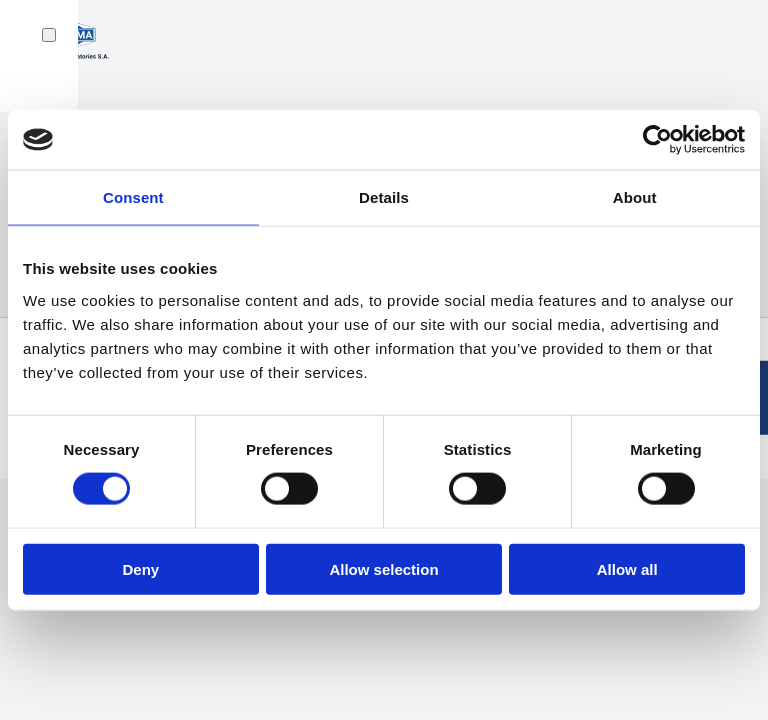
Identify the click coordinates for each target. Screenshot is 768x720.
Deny (140, 568)
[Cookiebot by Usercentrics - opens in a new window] (657, 140)
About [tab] (635, 197)
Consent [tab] (133, 197)
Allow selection (383, 568)
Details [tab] (384, 197)
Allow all (627, 568)
